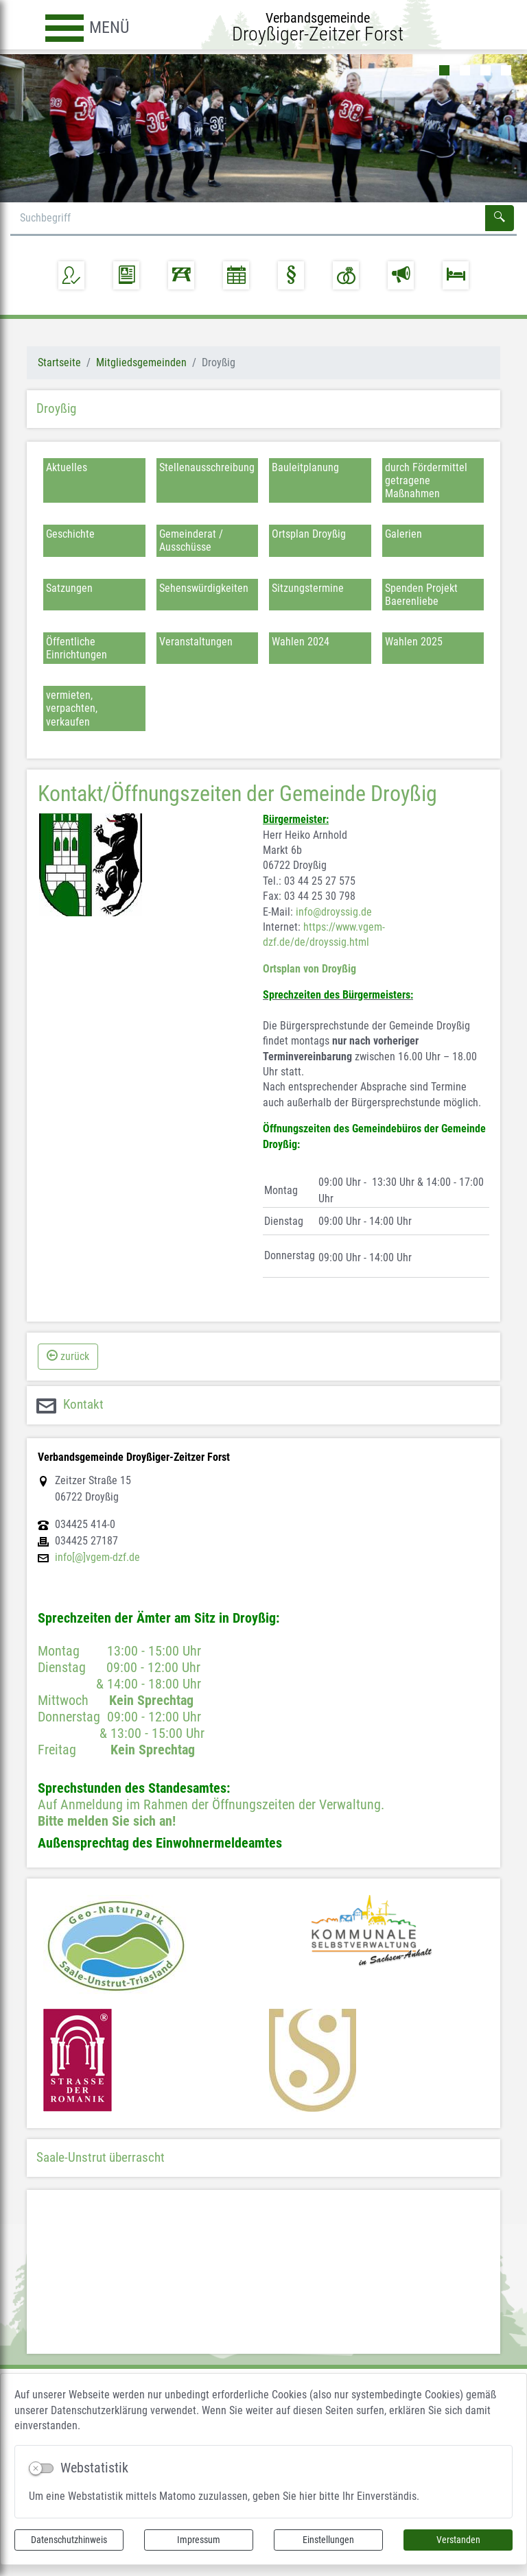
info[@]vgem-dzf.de (97, 1576)
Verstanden (458, 2539)
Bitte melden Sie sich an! (107, 1839)
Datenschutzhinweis (69, 2539)
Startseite (59, 380)
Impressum (198, 2539)
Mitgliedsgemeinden (141, 380)
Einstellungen (328, 2539)
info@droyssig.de (334, 930)
